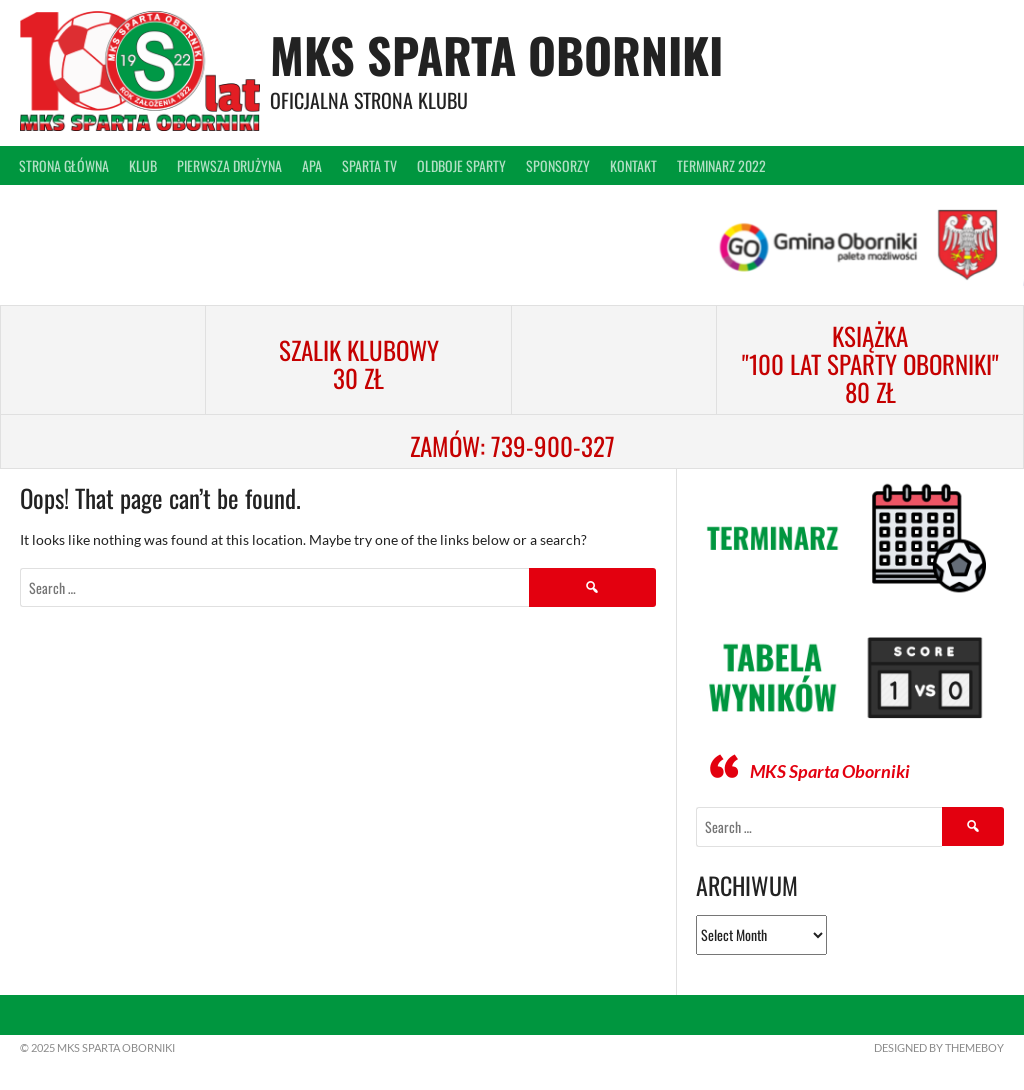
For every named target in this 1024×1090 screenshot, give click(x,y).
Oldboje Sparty (461, 165)
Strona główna (64, 165)
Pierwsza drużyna (229, 165)
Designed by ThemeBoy (939, 1047)
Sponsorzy (558, 165)
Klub (143, 165)
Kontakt (633, 165)
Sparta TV (369, 165)
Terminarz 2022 (721, 165)
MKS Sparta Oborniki (496, 54)
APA (312, 165)
